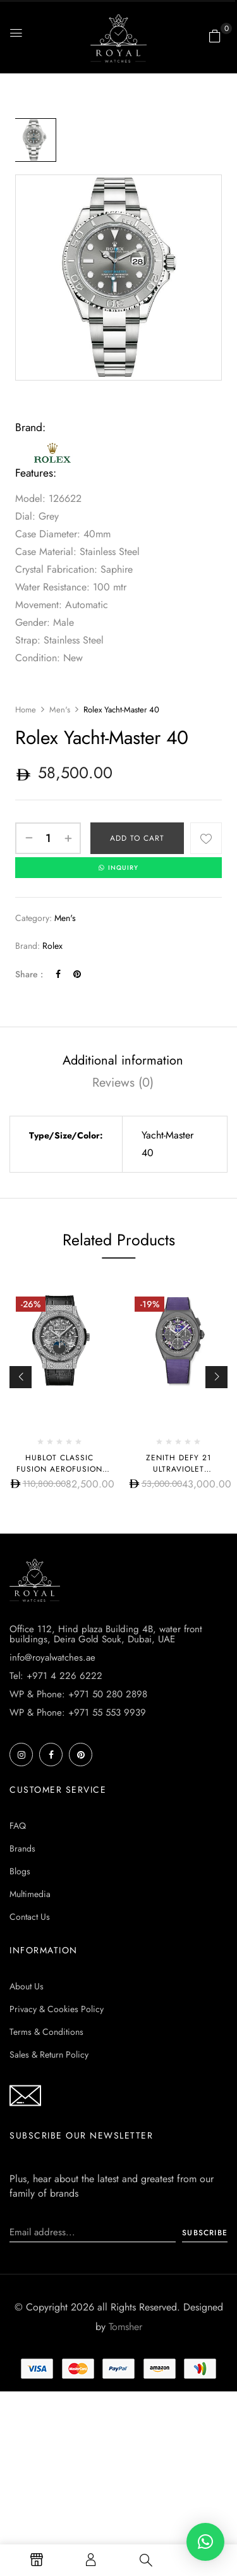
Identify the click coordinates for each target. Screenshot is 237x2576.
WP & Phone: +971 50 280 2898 (78, 1694)
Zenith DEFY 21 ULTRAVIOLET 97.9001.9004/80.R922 (178, 1469)
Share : (29, 974)
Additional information (123, 1060)
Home (25, 710)
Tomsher (125, 2326)
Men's (59, 710)
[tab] (123, 1060)
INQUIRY (118, 867)
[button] (215, 36)
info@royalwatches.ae (52, 1657)
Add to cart (137, 838)
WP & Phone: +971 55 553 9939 (77, 1712)
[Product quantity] (48, 838)
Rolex (52, 945)
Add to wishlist (206, 838)
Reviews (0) (123, 1082)
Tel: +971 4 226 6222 (55, 1676)
